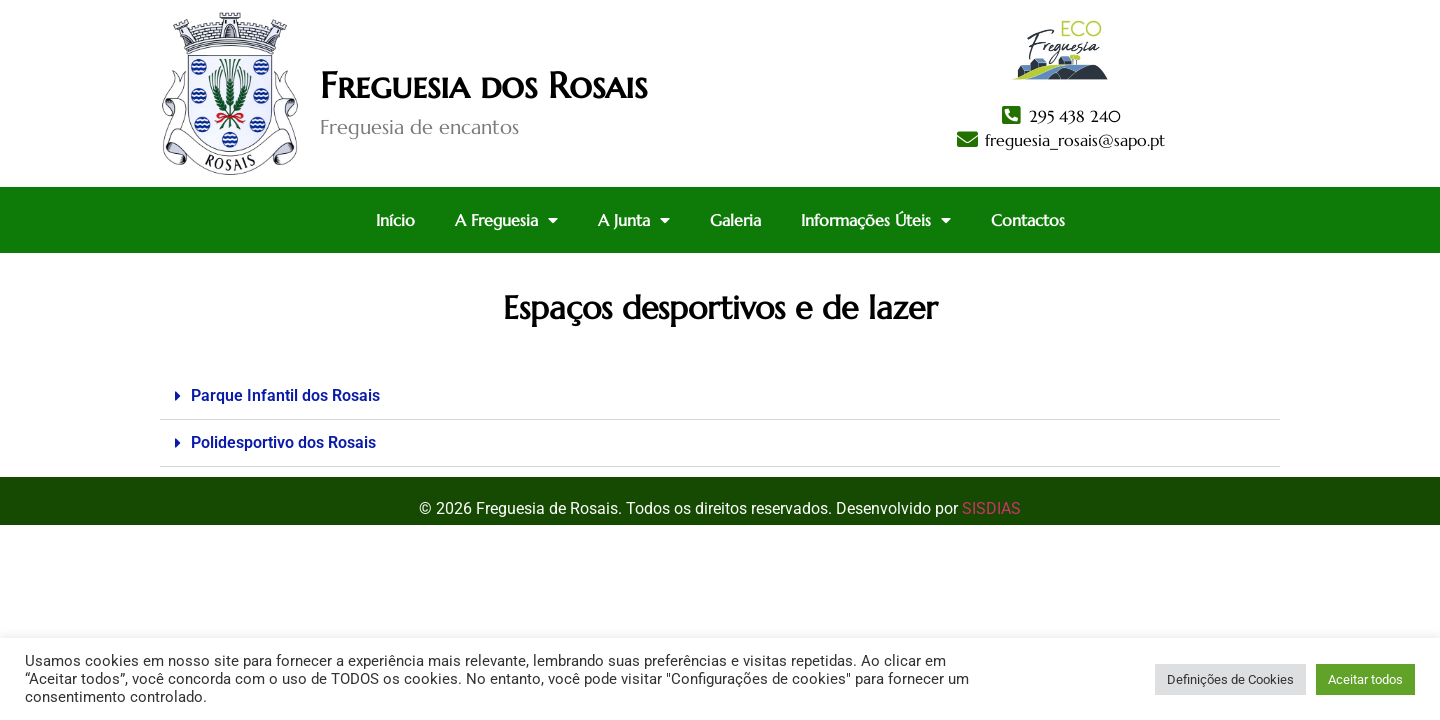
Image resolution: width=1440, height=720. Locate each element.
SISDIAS (991, 508)
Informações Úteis (876, 220)
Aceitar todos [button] (1365, 679)
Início (395, 220)
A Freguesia (506, 220)
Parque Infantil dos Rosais (285, 395)
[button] (720, 396)
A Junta (634, 220)
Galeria (735, 220)
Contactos (1028, 220)
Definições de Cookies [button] (1230, 679)
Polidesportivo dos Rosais (283, 442)
